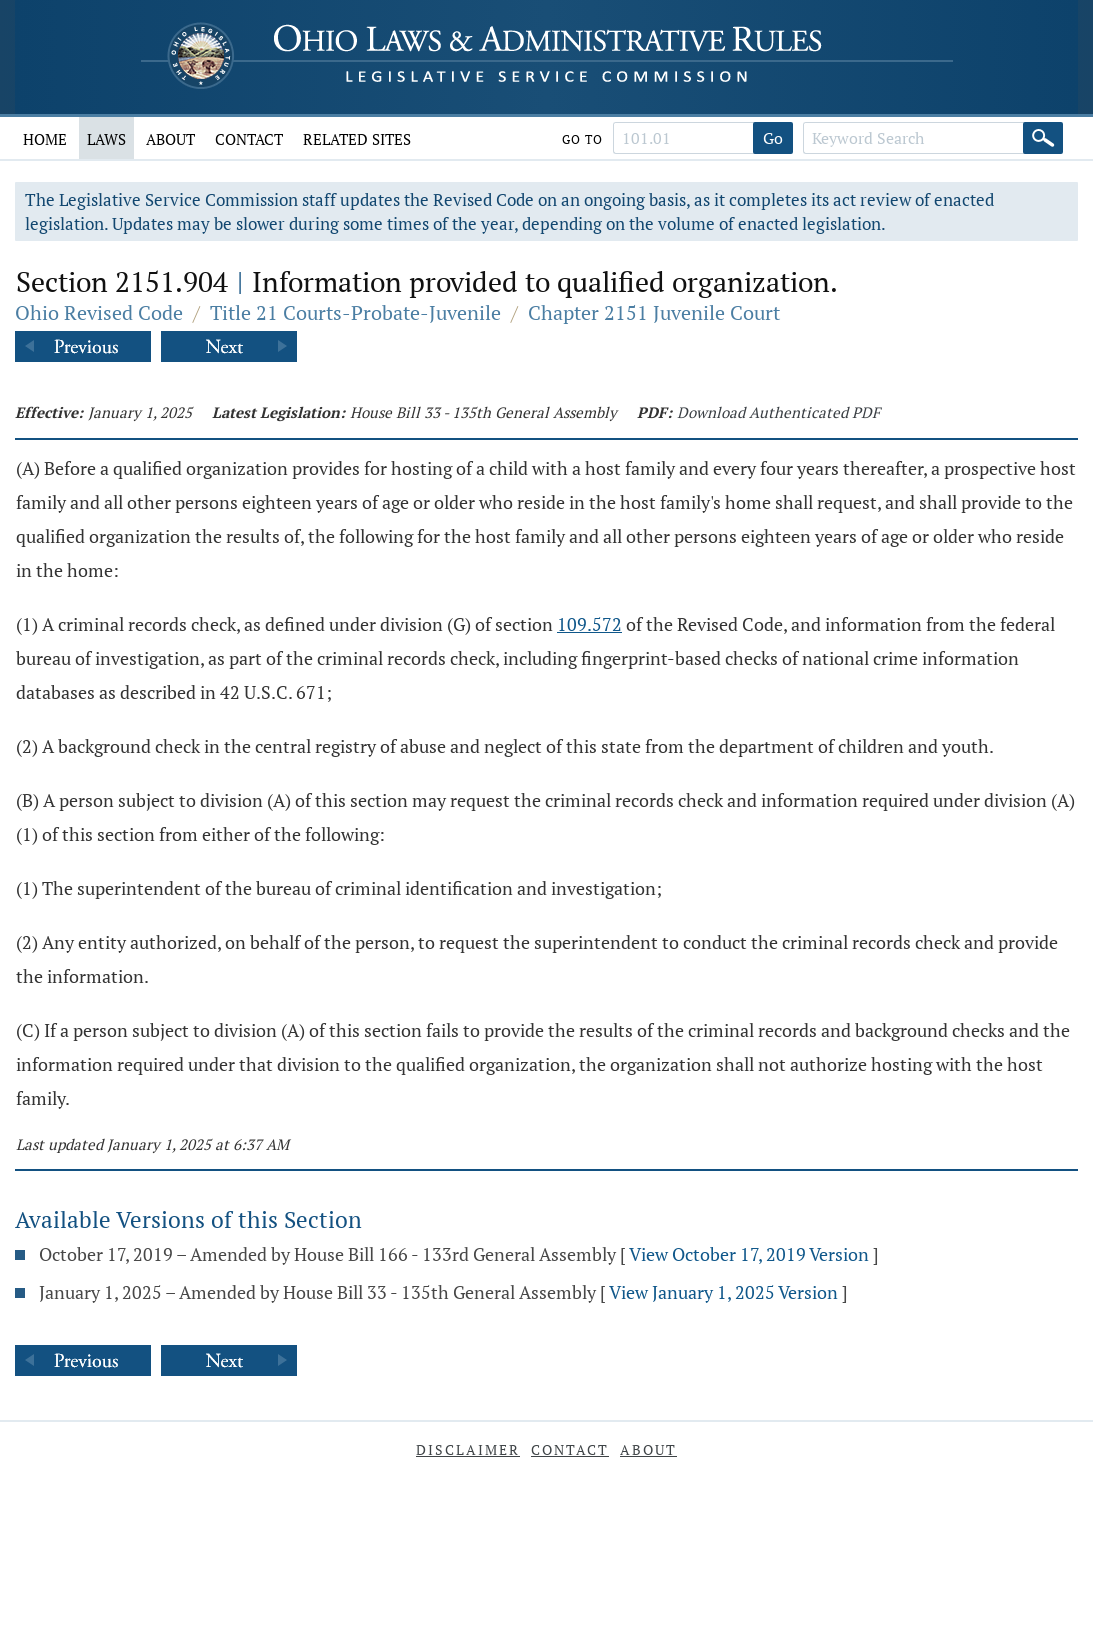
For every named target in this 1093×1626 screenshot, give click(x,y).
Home (45, 139)
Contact (249, 139)
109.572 (589, 624)
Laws (106, 139)
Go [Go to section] (773, 138)
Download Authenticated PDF (778, 412)
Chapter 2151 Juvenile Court (654, 312)
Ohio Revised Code (99, 312)
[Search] (1043, 138)
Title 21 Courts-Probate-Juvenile (355, 312)
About (170, 139)
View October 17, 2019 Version (749, 1254)
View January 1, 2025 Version (723, 1292)
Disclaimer (468, 1449)
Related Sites (357, 139)
